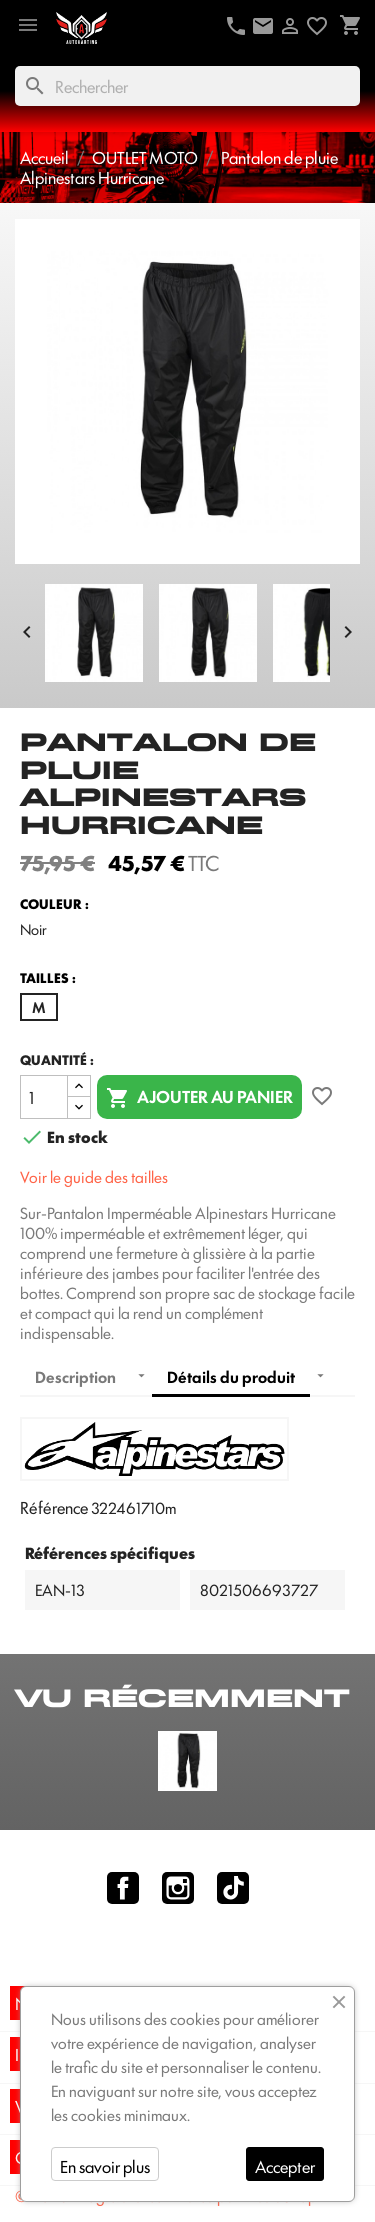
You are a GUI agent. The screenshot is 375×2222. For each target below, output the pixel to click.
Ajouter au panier (199, 1097)
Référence (54, 1507)
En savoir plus (105, 2166)
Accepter (285, 2166)
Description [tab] (75, 1376)
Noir (33, 929)
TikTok (233, 1888)
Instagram (178, 1888)
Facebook (123, 1888)
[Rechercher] (187, 86)
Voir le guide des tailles (94, 1176)
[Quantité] (44, 1097)
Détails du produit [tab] (231, 1376)
